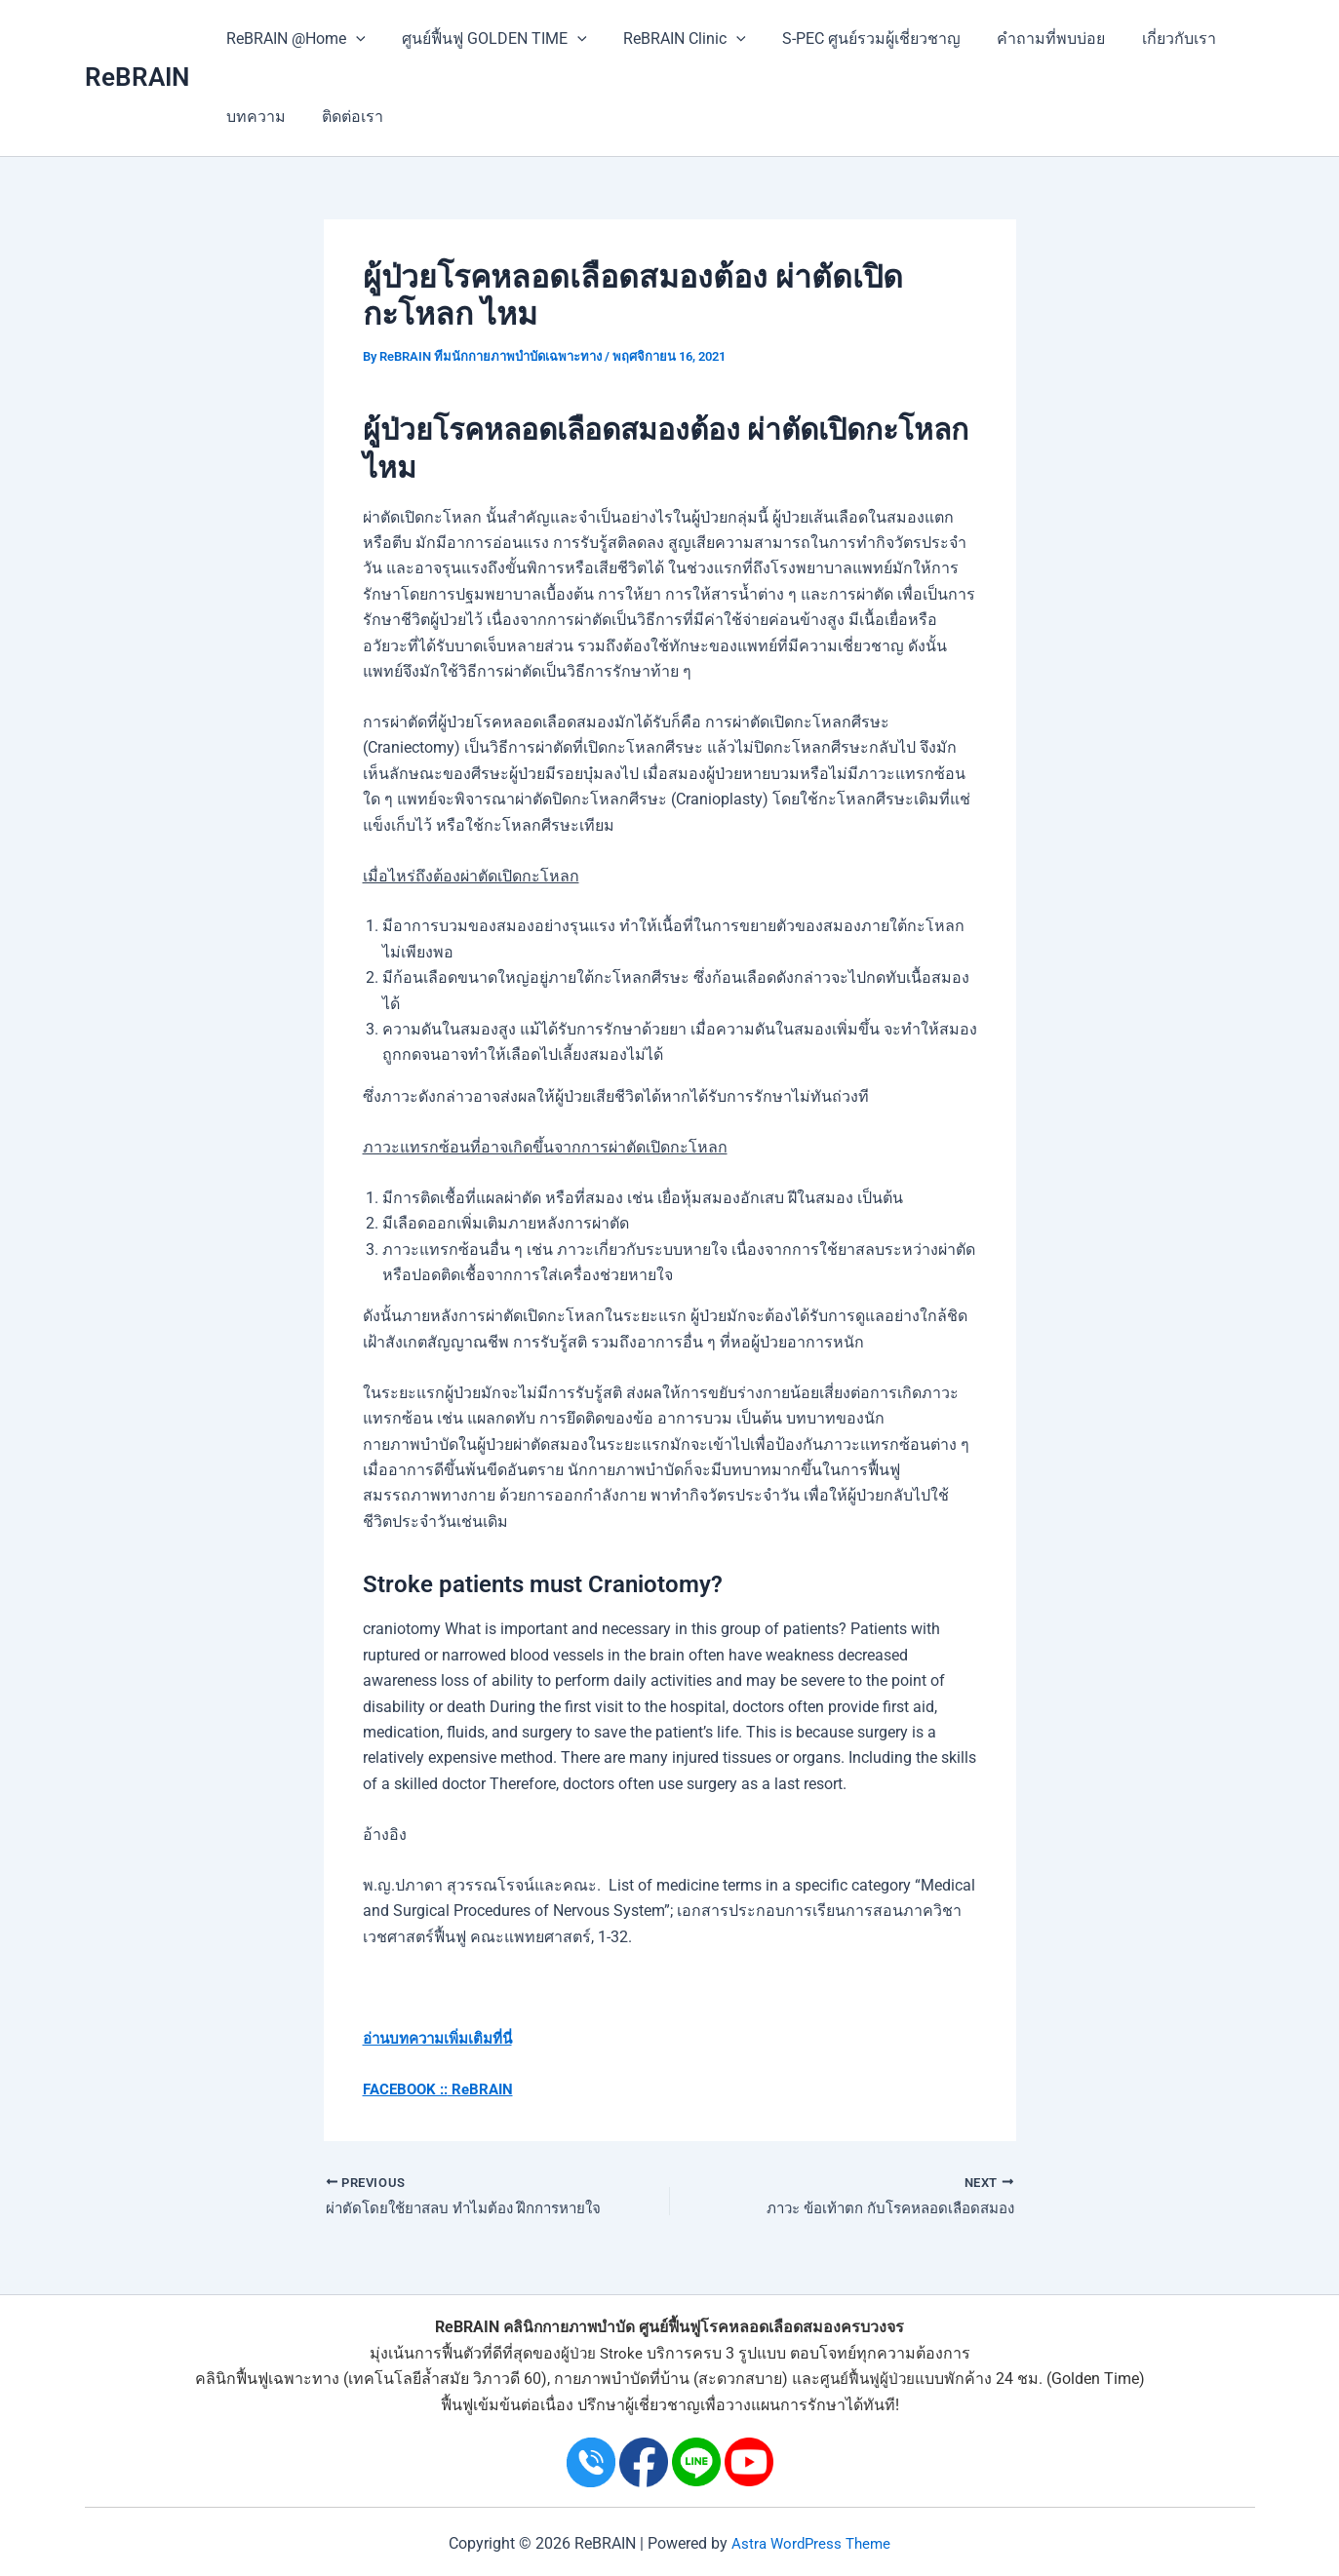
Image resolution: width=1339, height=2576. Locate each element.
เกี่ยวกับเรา (1150, 38)
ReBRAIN (137, 77)
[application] (354, 39)
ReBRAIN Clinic (671, 39)
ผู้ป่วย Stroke (602, 2353)
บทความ (254, 116)
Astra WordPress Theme (811, 2543)
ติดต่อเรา (345, 116)
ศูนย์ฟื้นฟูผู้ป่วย (867, 2378)
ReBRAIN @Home (294, 39)
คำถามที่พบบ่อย (1027, 38)
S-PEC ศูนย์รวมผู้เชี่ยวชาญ (853, 38)
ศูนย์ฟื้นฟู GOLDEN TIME (486, 39)
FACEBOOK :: (408, 2089)
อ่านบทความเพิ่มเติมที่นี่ (444, 2038)
